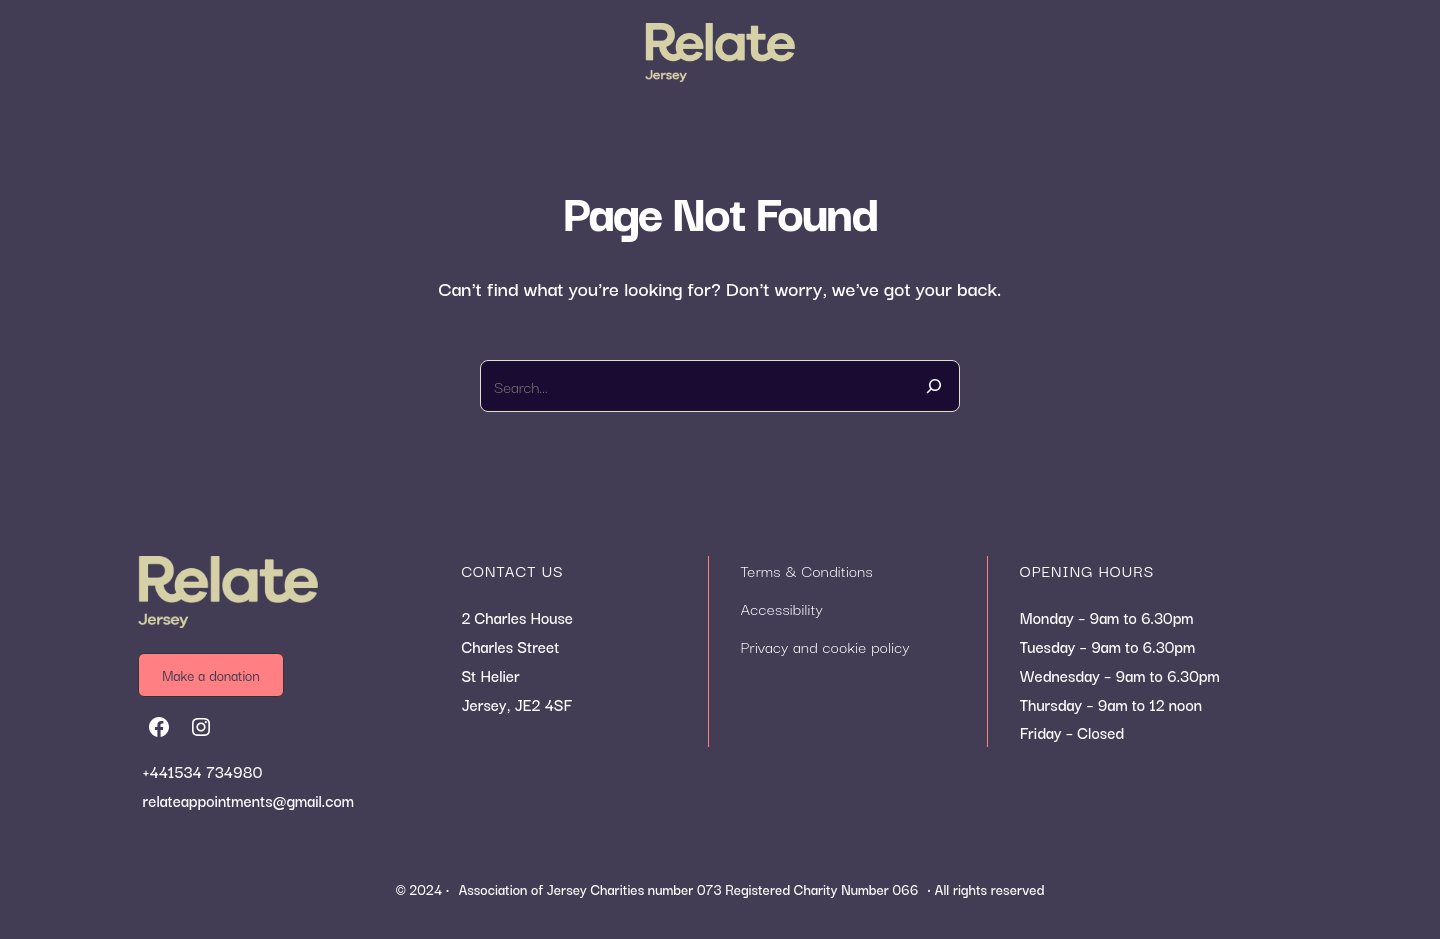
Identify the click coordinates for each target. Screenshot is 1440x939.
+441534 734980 (203, 771)
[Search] (934, 386)
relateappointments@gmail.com (249, 800)
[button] (221, 674)
